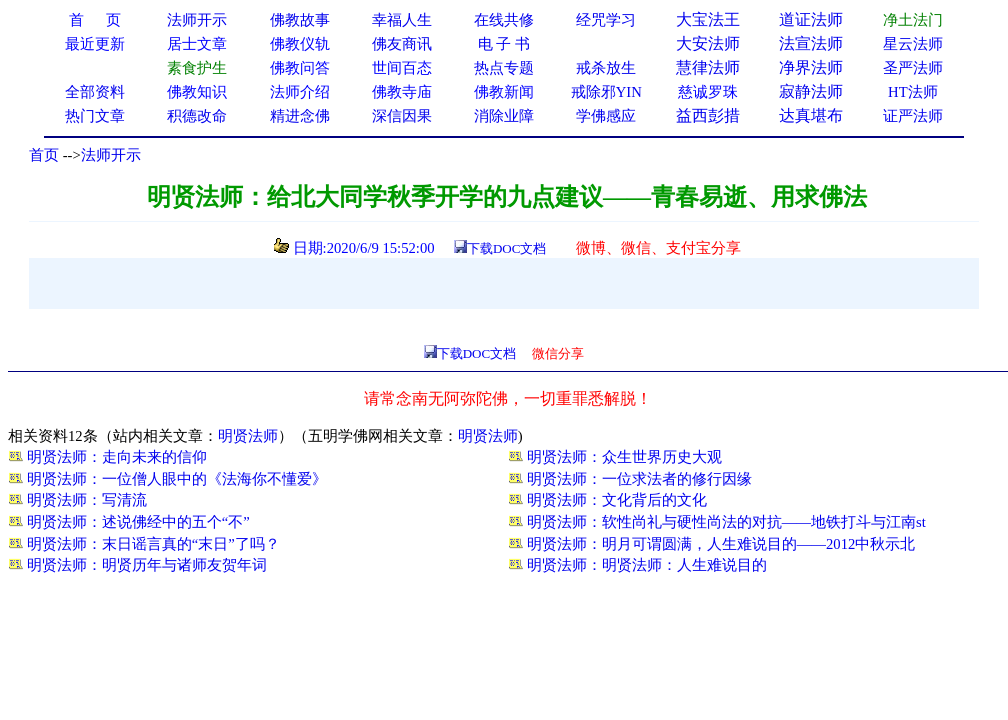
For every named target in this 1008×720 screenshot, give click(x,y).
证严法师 (913, 116)
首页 (44, 155)
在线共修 (504, 20)
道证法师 (811, 19)
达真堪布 (811, 115)
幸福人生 (402, 20)
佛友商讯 (402, 44)
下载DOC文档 (506, 248)
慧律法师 (708, 67)
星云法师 (913, 44)
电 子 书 (504, 44)
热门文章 (95, 116)
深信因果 (402, 116)
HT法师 (913, 92)
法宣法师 (811, 43)
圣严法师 (913, 68)
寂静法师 (811, 91)
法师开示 (111, 155)
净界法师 (811, 67)
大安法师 (708, 43)
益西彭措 (708, 115)
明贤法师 (248, 436)
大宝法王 (708, 19)
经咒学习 (606, 20)
